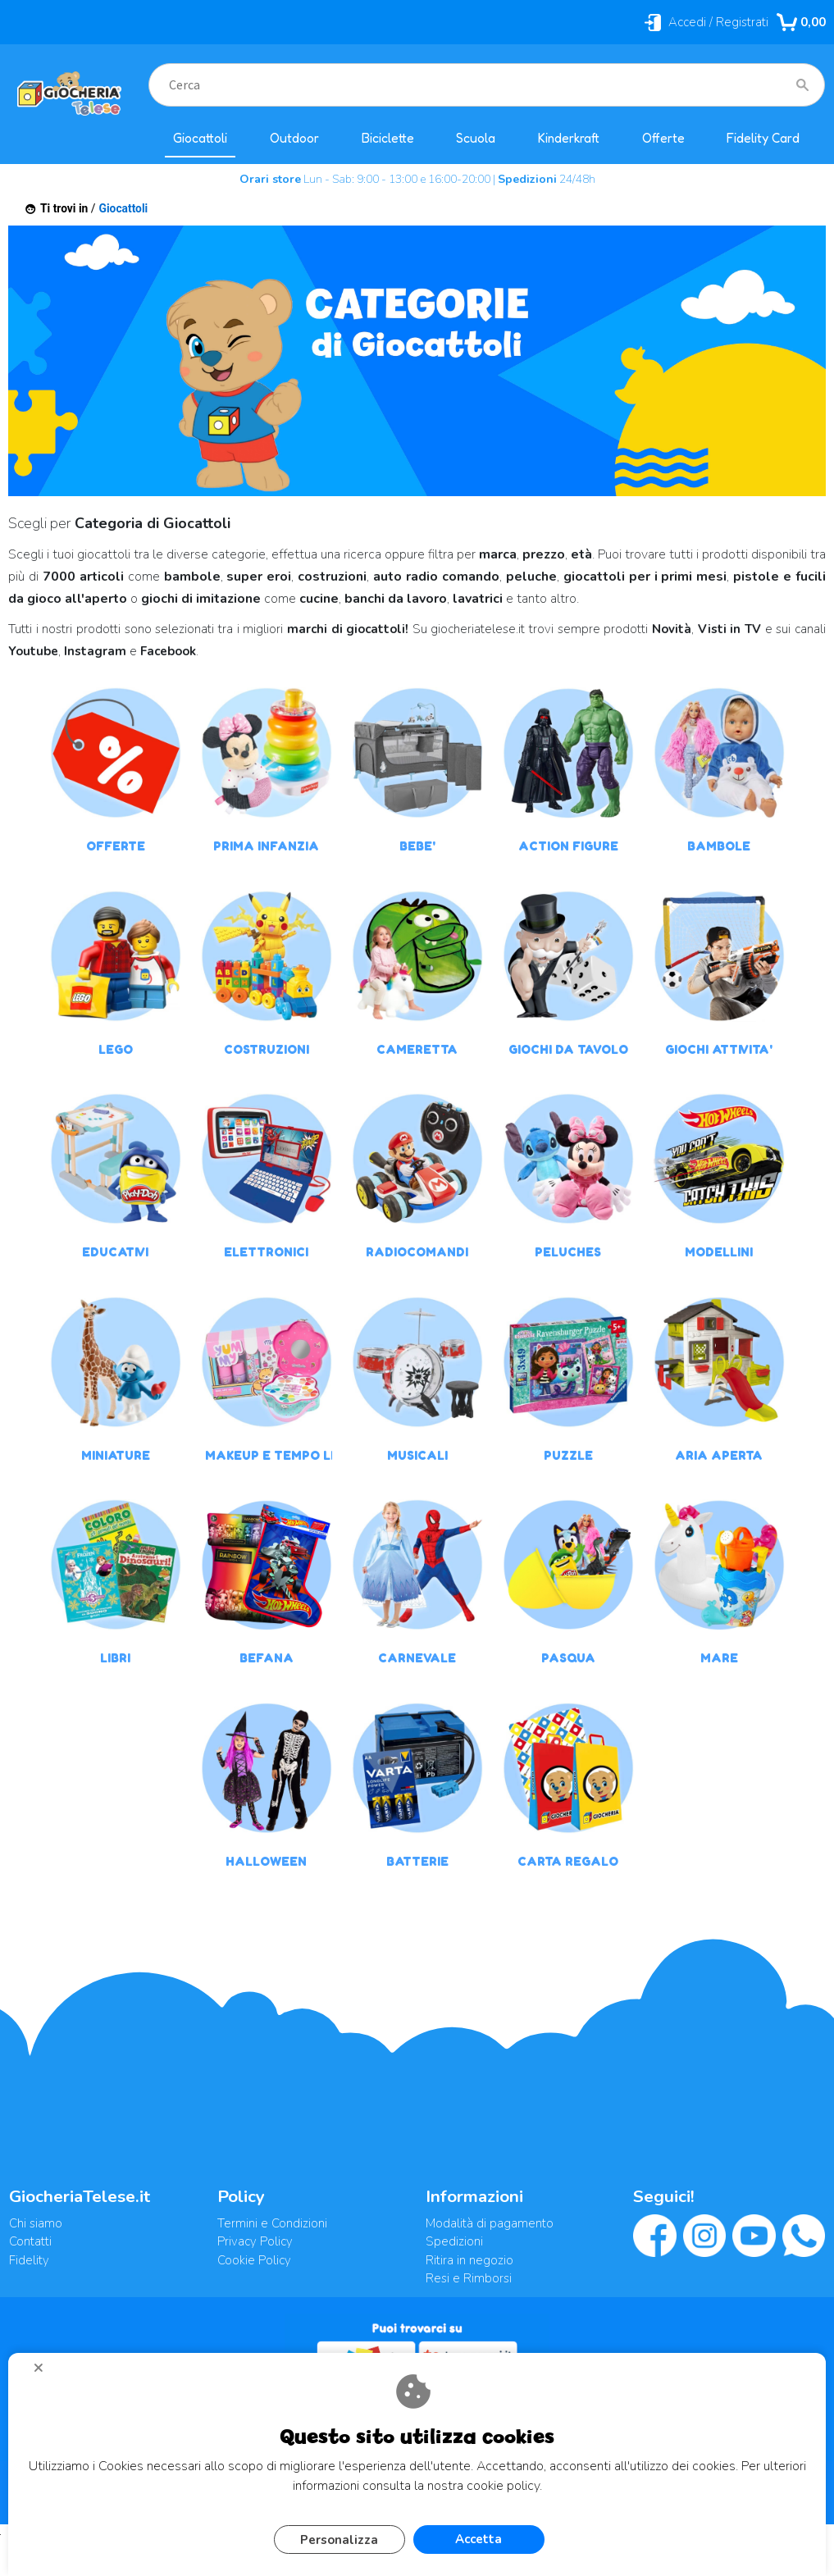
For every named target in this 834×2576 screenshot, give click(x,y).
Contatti (30, 2241)
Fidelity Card (763, 138)
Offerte (663, 138)
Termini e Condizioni (272, 2223)
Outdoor (294, 138)
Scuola (475, 138)
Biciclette (388, 138)
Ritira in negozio (469, 2260)
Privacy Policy (255, 2241)
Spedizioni (454, 2241)
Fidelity (29, 2260)
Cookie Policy (254, 2260)
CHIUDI (45, 2373)
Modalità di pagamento (490, 2223)
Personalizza (339, 2540)
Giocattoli (200, 138)
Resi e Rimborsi (469, 2278)
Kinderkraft (568, 138)
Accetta (478, 2539)
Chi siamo (35, 2223)
